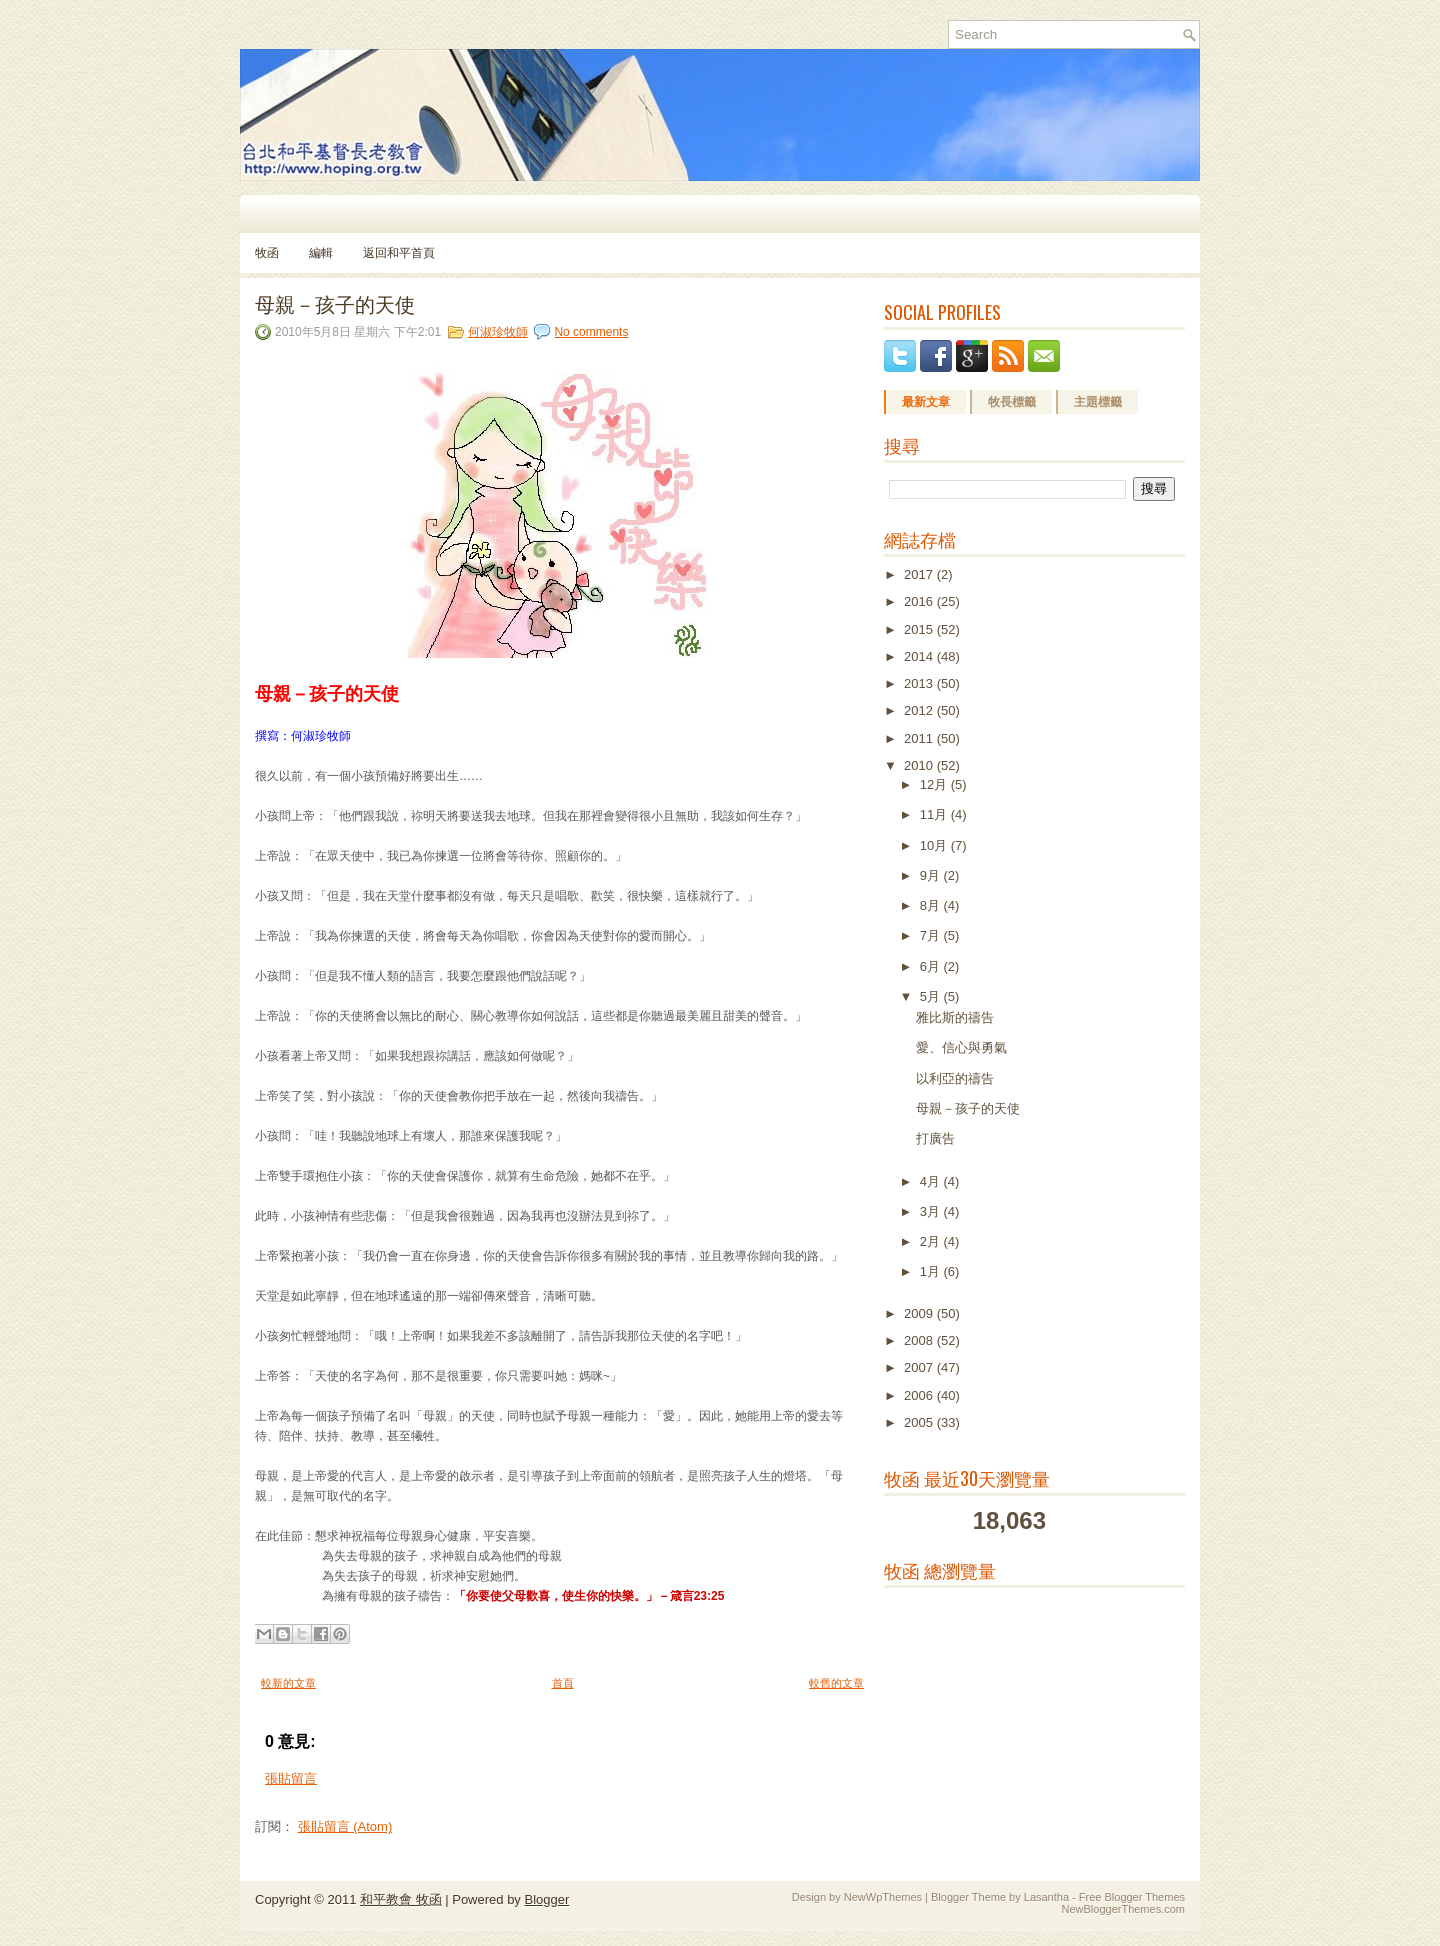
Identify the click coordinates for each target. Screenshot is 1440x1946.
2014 (920, 656)
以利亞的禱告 (955, 1078)
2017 (920, 574)
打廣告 (935, 1138)
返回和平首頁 (399, 253)
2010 (920, 765)
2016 (920, 601)
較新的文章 (288, 1683)
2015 (920, 629)
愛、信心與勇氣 (961, 1047)
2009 (920, 1313)
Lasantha (1046, 1897)
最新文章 (926, 402)
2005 (920, 1422)
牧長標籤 (1012, 402)
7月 (932, 935)
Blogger (546, 1899)
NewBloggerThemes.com (1124, 1909)
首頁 (563, 1683)
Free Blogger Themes (1132, 1897)
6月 (932, 966)
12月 (935, 784)
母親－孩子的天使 (335, 303)
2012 (920, 710)
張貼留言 (291, 1778)
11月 (935, 814)
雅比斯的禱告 (955, 1017)
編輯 (321, 253)
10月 (935, 845)
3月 (932, 1211)
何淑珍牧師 (498, 332)
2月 (932, 1241)
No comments (591, 332)
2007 (920, 1367)
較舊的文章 (836, 1683)
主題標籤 (1098, 402)
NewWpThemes (883, 1897)
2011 (920, 738)
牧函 (267, 253)
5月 (932, 996)
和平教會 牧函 (401, 1899)
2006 (920, 1395)
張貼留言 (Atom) (345, 1826)
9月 (932, 875)
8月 (932, 905)
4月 (932, 1181)
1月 (932, 1271)
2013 (920, 683)
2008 (920, 1340)
